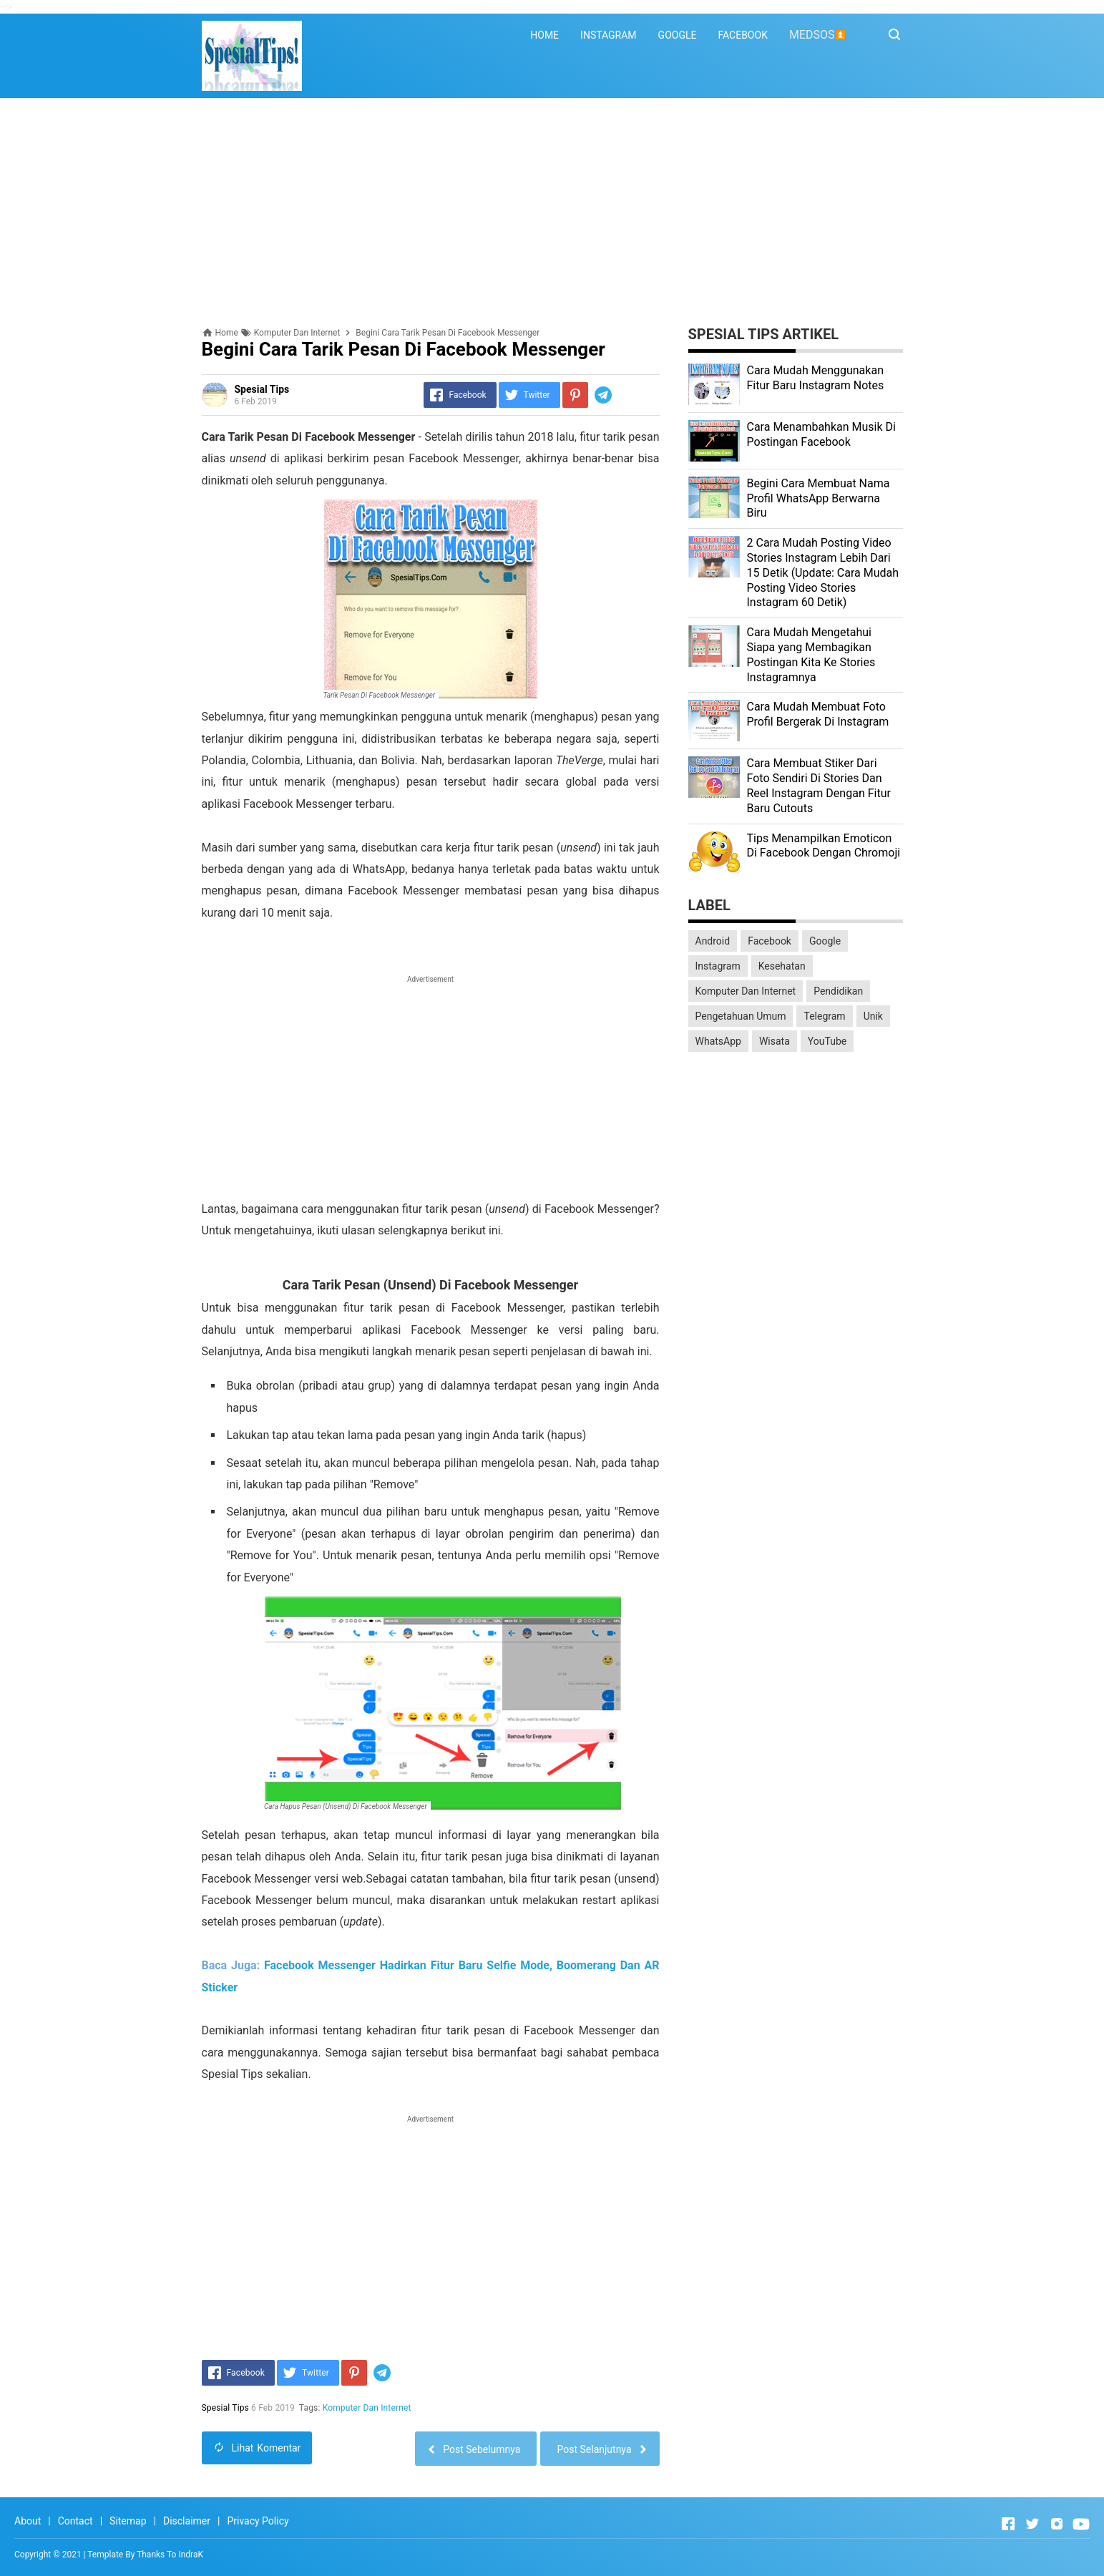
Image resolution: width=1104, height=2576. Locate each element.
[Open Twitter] (1032, 2523)
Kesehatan (782, 966)
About (27, 2521)
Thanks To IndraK (170, 2555)
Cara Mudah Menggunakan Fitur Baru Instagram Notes (815, 378)
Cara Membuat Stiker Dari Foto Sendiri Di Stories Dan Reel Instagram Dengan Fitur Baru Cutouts (819, 785)
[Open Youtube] (1081, 2523)
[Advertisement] (552, 212)
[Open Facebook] (1008, 2523)
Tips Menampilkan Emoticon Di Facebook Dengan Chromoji (824, 845)
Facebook (769, 941)
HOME (544, 35)
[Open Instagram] (1056, 2523)
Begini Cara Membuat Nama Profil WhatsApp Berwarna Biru (818, 498)
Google (825, 941)
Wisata (774, 1041)
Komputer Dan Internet (367, 2408)
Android (713, 941)
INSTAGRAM (608, 35)
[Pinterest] (575, 395)
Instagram (718, 966)
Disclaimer (186, 2521)
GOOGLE (677, 35)
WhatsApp (718, 1041)
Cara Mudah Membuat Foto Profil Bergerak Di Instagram (818, 714)
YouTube (827, 1041)
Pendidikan (838, 991)
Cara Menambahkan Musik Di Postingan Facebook (821, 434)
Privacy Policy (257, 2521)
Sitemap (127, 2521)
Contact (75, 2521)
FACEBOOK (742, 35)
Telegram (824, 1016)
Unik (873, 1016)
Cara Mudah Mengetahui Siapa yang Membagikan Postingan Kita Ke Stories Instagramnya (811, 654)
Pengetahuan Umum (740, 1016)
